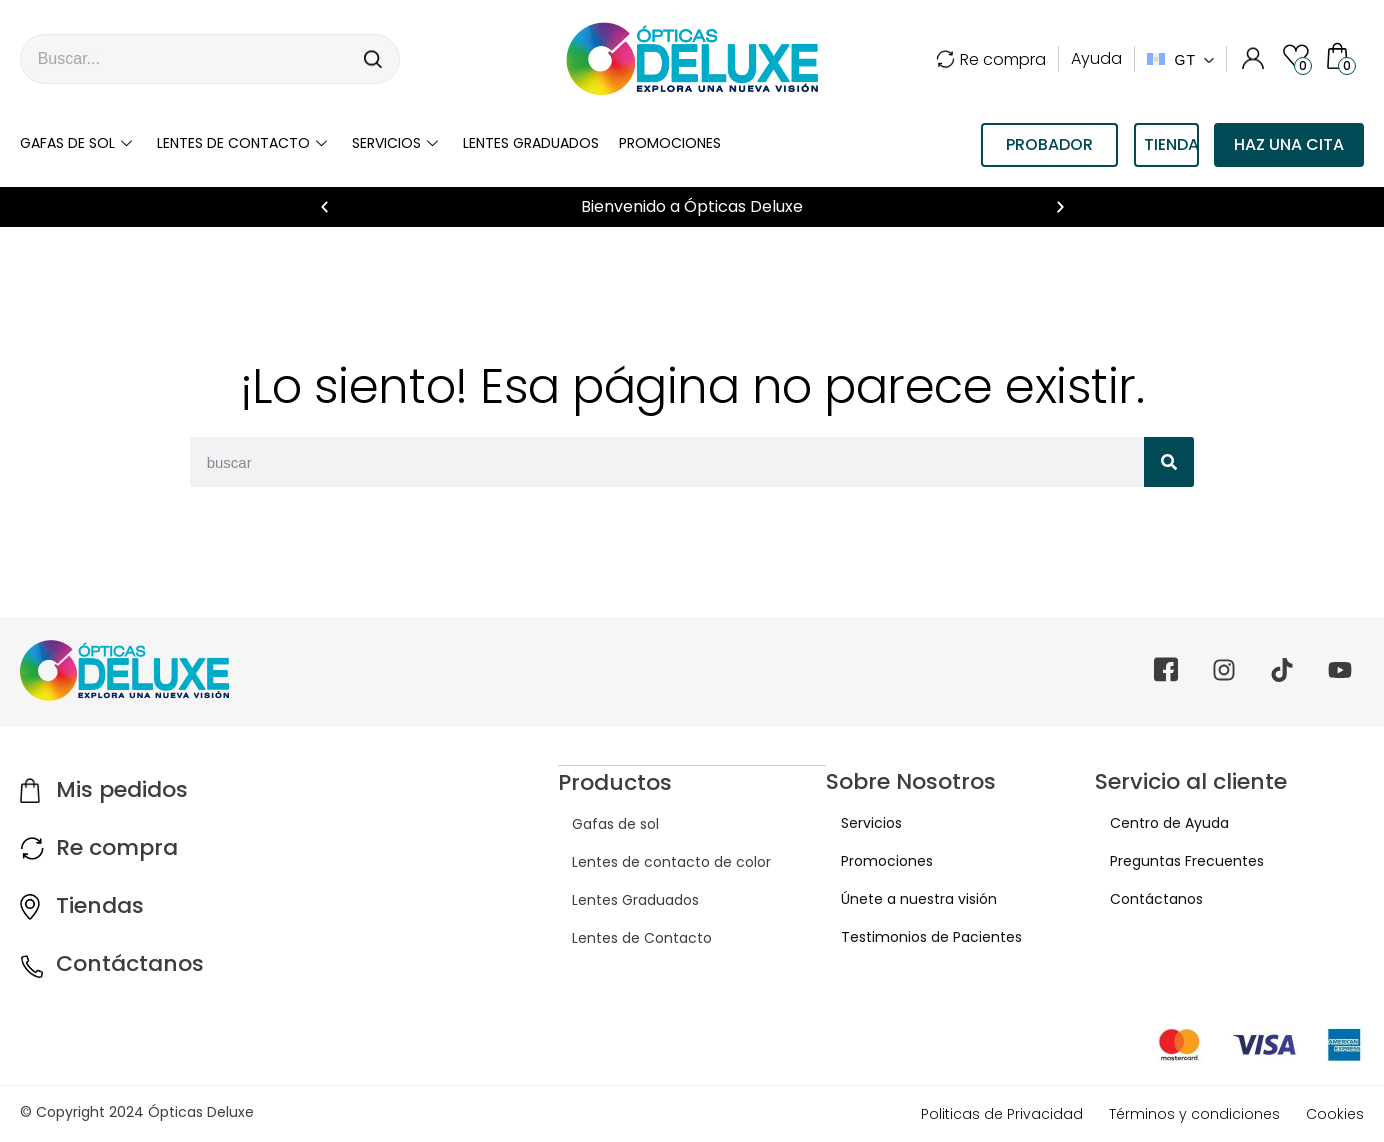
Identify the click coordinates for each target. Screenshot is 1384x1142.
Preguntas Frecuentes (1172, 861)
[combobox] (185, 59)
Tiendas (100, 905)
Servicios (397, 143)
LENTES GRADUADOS (531, 143)
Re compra (991, 59)
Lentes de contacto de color (657, 861)
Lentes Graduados (621, 899)
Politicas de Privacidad (1002, 1114)
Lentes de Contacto (628, 937)
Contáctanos (130, 963)
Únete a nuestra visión (904, 899)
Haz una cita (1289, 144)
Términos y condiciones (1194, 1114)
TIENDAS (1171, 144)
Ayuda (1096, 58)
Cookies (1335, 1114)
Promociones (670, 143)
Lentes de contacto (244, 143)
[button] (324, 207)
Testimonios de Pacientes (916, 937)
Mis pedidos (122, 789)
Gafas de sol (78, 143)
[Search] (374, 59)
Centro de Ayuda (1154, 823)
